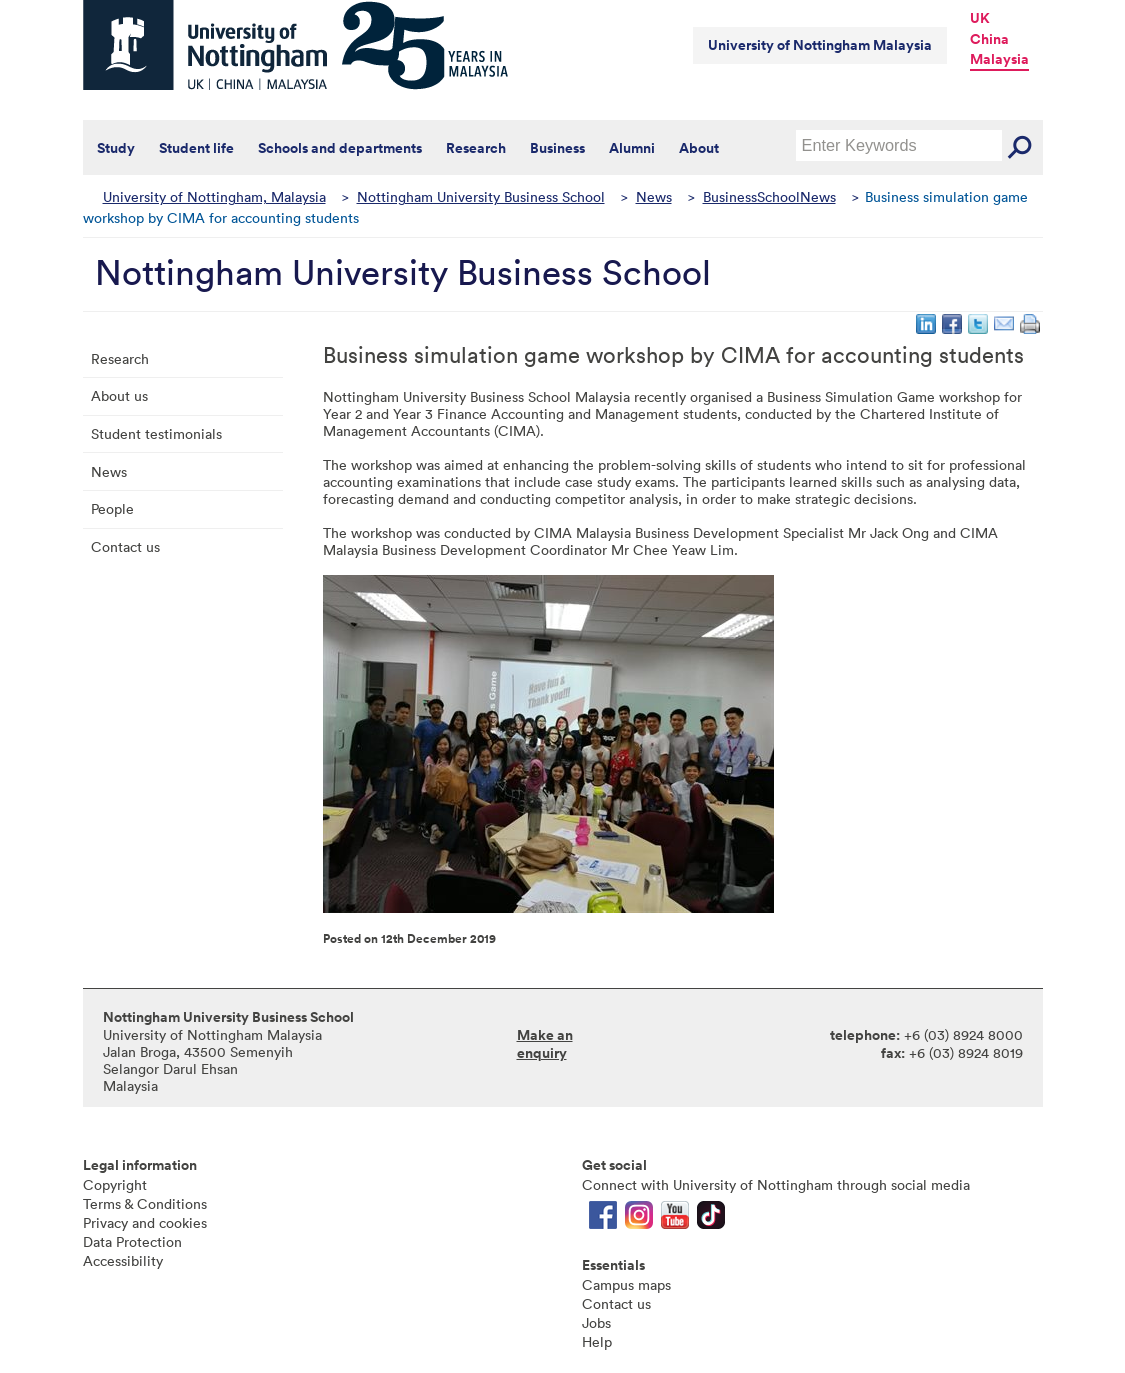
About (699, 148)
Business (557, 148)
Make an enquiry (545, 1044)
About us (119, 395)
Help (597, 1341)
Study (116, 148)
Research (476, 148)
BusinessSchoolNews (769, 196)
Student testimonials (156, 433)
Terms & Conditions (145, 1203)
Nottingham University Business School (481, 196)
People (112, 508)
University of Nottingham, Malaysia (214, 196)
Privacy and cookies (145, 1222)
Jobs (596, 1322)
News (654, 196)
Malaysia (999, 59)
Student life (196, 148)
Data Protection (132, 1241)
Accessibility (123, 1260)
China (989, 39)
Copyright (115, 1184)
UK (980, 18)
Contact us (125, 546)
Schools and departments (340, 148)
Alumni (632, 148)
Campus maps (626, 1284)
